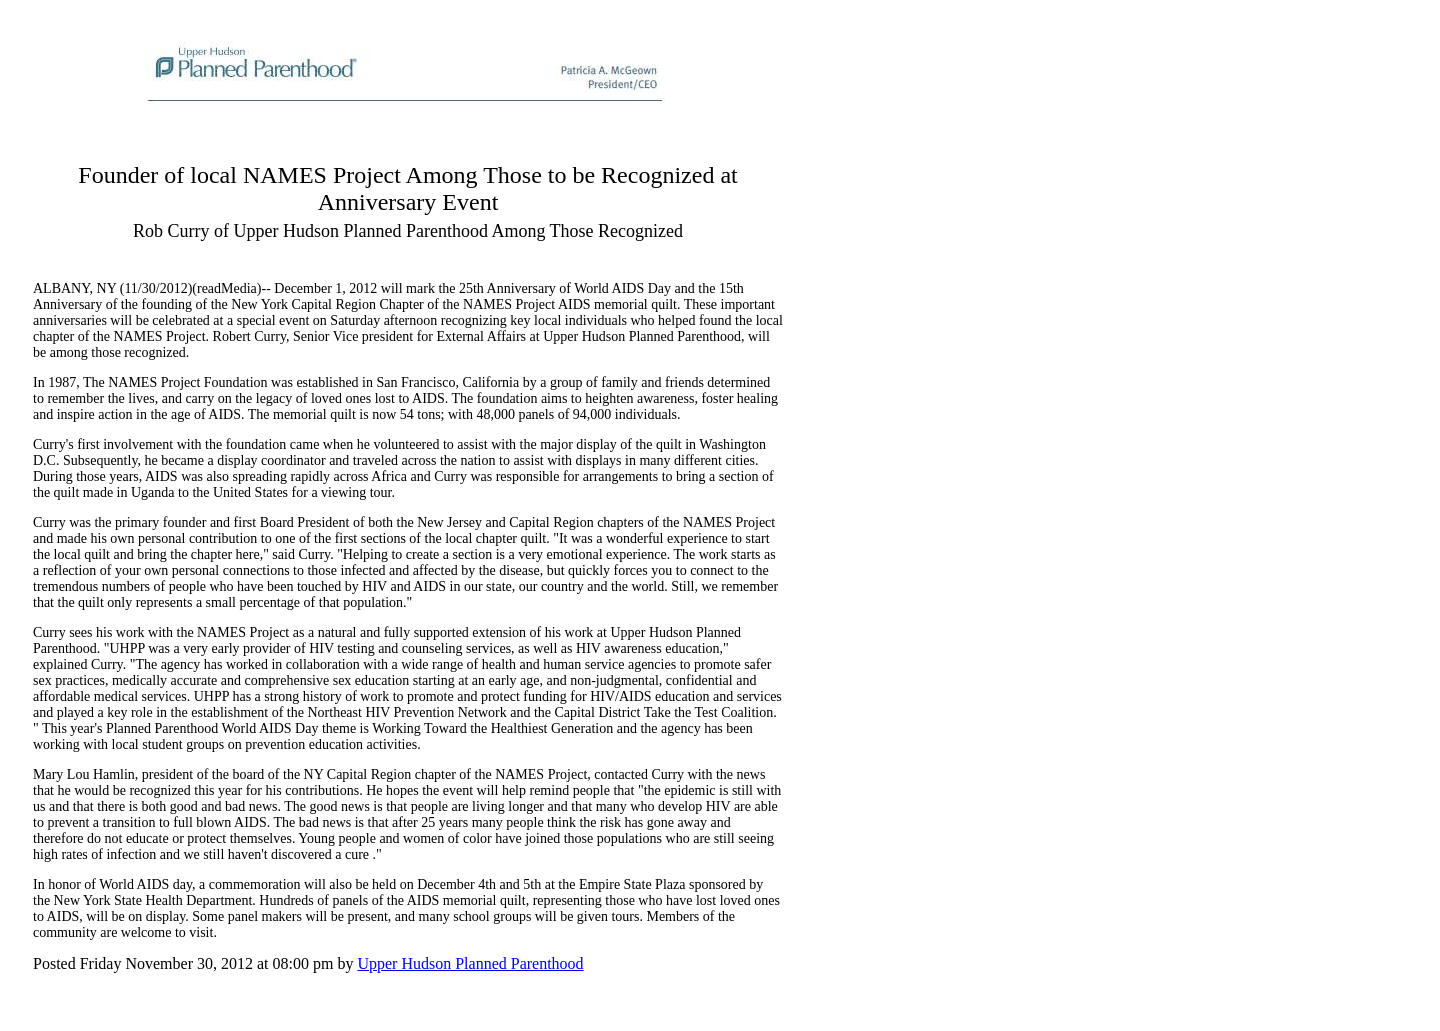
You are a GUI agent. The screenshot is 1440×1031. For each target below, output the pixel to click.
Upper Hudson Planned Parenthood (470, 963)
